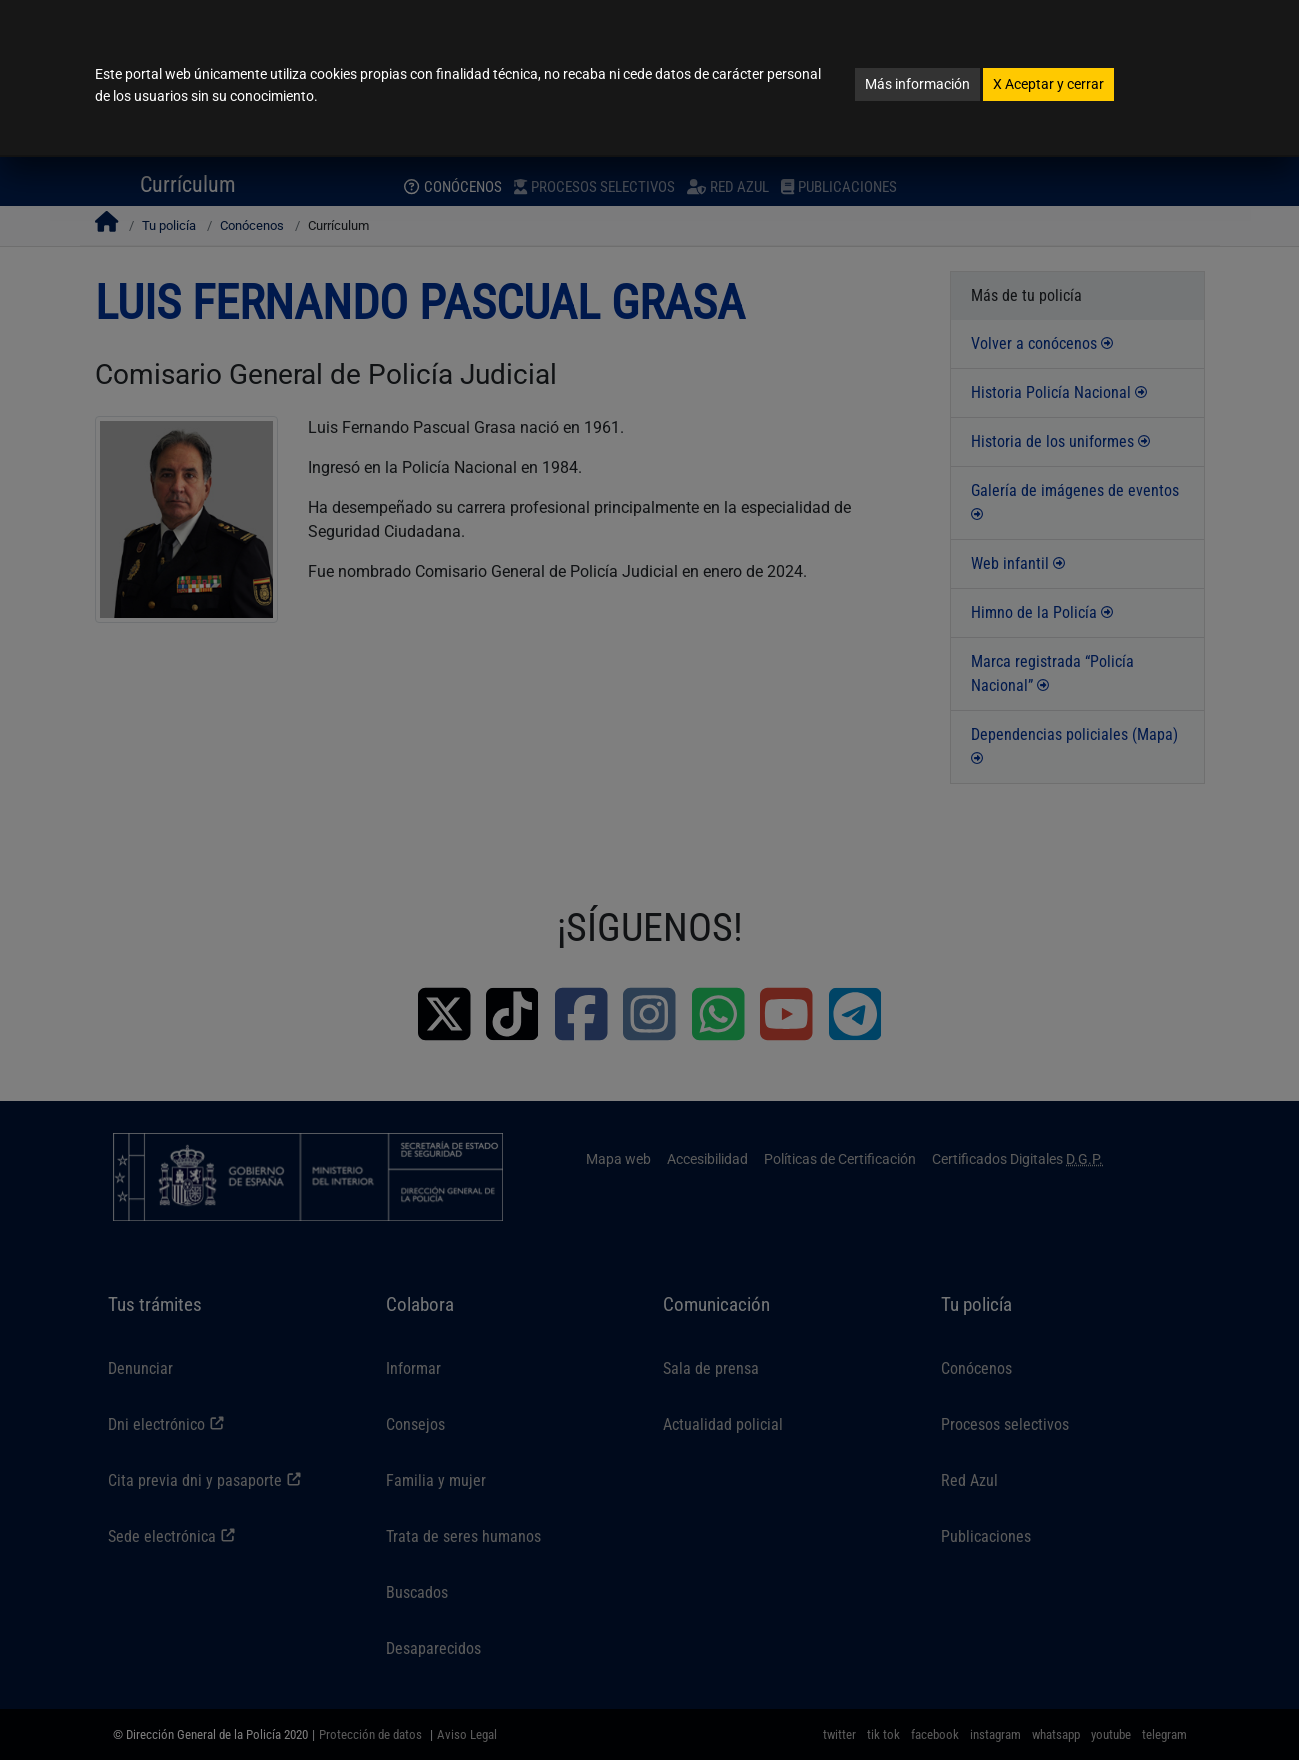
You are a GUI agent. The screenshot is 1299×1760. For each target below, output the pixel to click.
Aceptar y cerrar (1048, 84)
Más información (917, 84)
